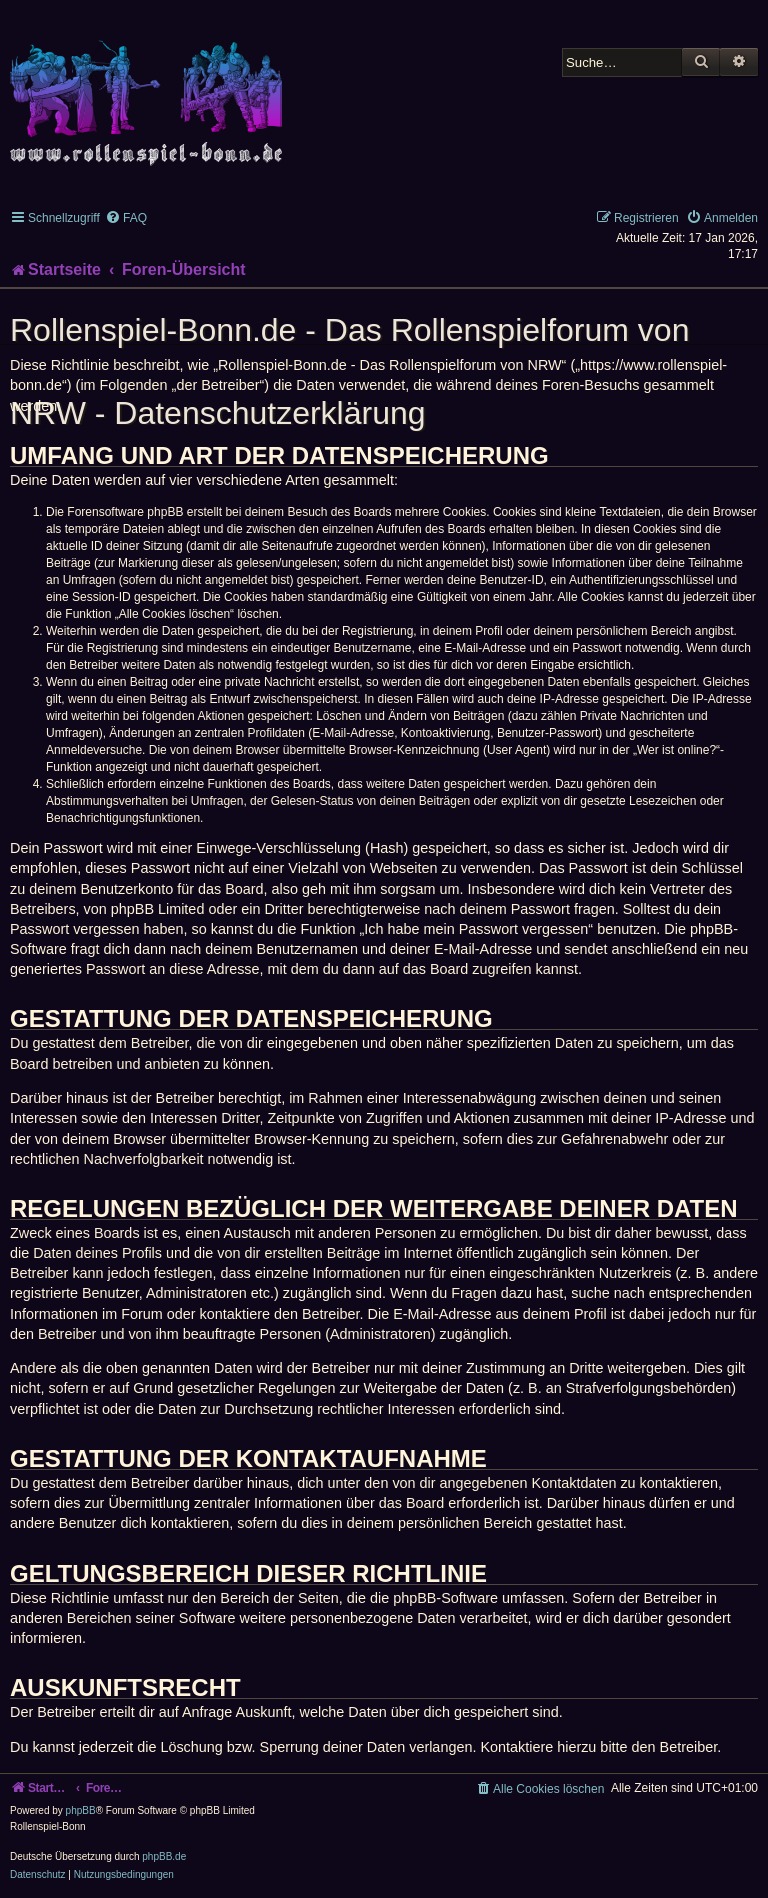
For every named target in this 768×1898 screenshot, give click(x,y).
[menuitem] (126, 218)
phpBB (81, 1810)
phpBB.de (164, 1856)
